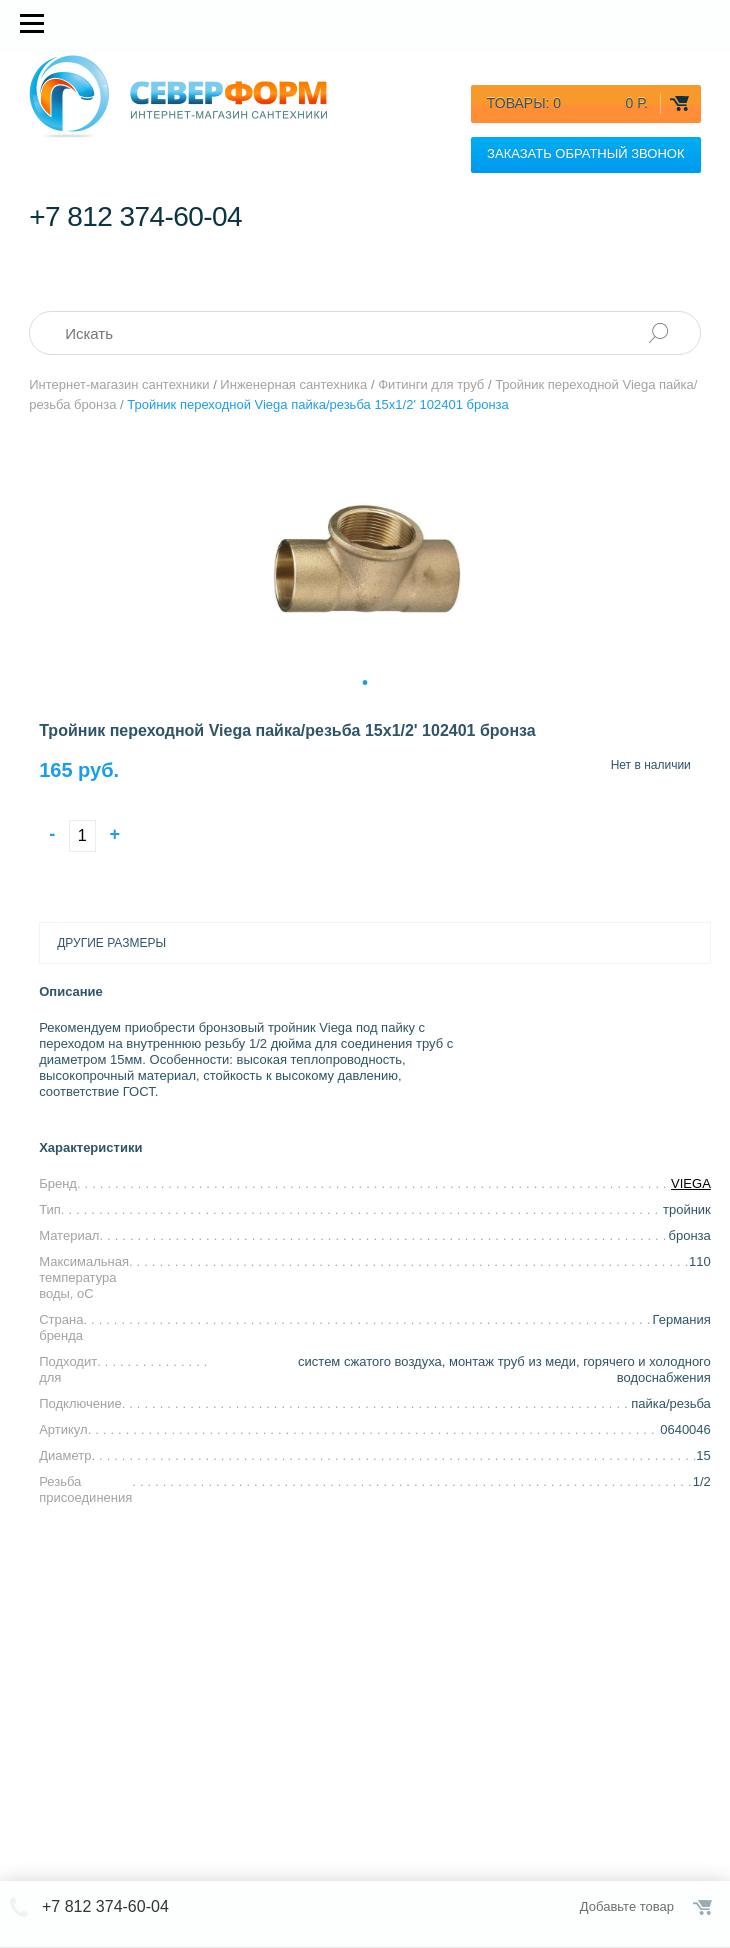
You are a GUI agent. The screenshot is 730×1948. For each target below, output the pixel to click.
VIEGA (691, 1183)
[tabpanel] (365, 559)
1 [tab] (364, 680)
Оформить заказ (704, 1907)
